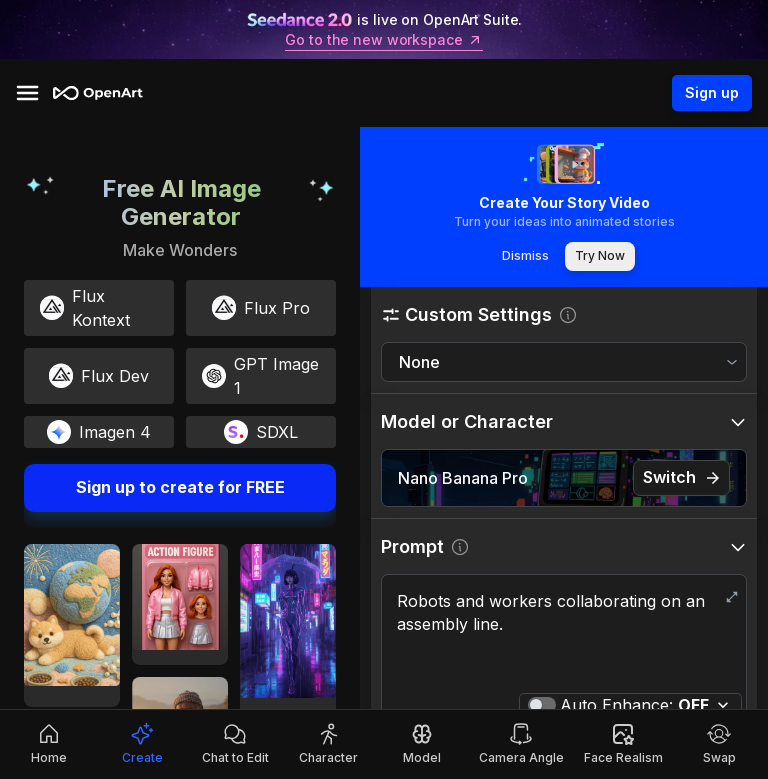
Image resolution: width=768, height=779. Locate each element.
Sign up (712, 93)
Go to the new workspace (383, 40)
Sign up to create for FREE (180, 488)
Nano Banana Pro (463, 478)
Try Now (600, 256)
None (419, 362)
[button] (564, 314)
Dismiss (525, 256)
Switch (681, 477)
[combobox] (564, 362)
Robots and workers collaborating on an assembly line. (564, 636)
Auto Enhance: (634, 705)
